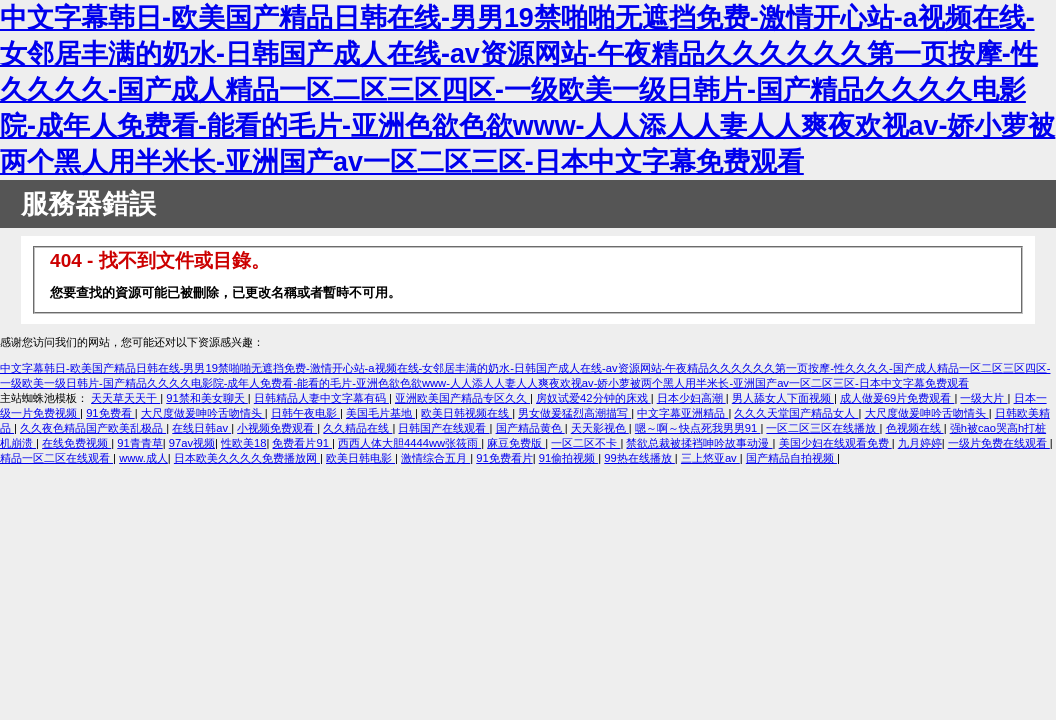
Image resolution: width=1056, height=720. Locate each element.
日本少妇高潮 (691, 398)
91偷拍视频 (569, 458)
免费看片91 (302, 443)
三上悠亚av (710, 458)
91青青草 (139, 443)
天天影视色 (600, 428)
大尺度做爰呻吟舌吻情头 (203, 413)
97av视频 (192, 443)
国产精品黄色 (530, 428)
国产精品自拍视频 (791, 458)
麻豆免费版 (516, 443)
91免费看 (110, 413)
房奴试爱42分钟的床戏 (593, 398)
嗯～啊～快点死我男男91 (698, 428)
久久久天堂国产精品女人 (796, 413)
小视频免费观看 (277, 428)
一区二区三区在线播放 (822, 428)
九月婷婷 (920, 443)
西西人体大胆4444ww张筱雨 (409, 443)
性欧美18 (243, 443)
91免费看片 (504, 458)
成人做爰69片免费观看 (897, 398)
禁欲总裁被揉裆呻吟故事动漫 (699, 443)
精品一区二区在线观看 (56, 458)
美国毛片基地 (380, 413)
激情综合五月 (435, 458)
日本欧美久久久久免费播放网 (247, 458)
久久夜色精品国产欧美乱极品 (93, 428)
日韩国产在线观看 (443, 428)
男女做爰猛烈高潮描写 (574, 413)
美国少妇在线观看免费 (835, 443)
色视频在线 (915, 428)
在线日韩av (201, 428)
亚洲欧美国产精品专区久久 (462, 398)
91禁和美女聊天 (207, 398)
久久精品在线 (357, 428)
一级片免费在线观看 (999, 443)
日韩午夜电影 (305, 413)
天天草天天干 (125, 398)
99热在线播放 (639, 458)
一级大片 (983, 398)
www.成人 (143, 458)
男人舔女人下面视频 (783, 398)
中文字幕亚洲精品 (682, 413)
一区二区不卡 (585, 443)
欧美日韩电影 (360, 458)
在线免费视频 (76, 443)
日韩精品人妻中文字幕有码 (321, 398)
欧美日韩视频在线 (466, 413)
